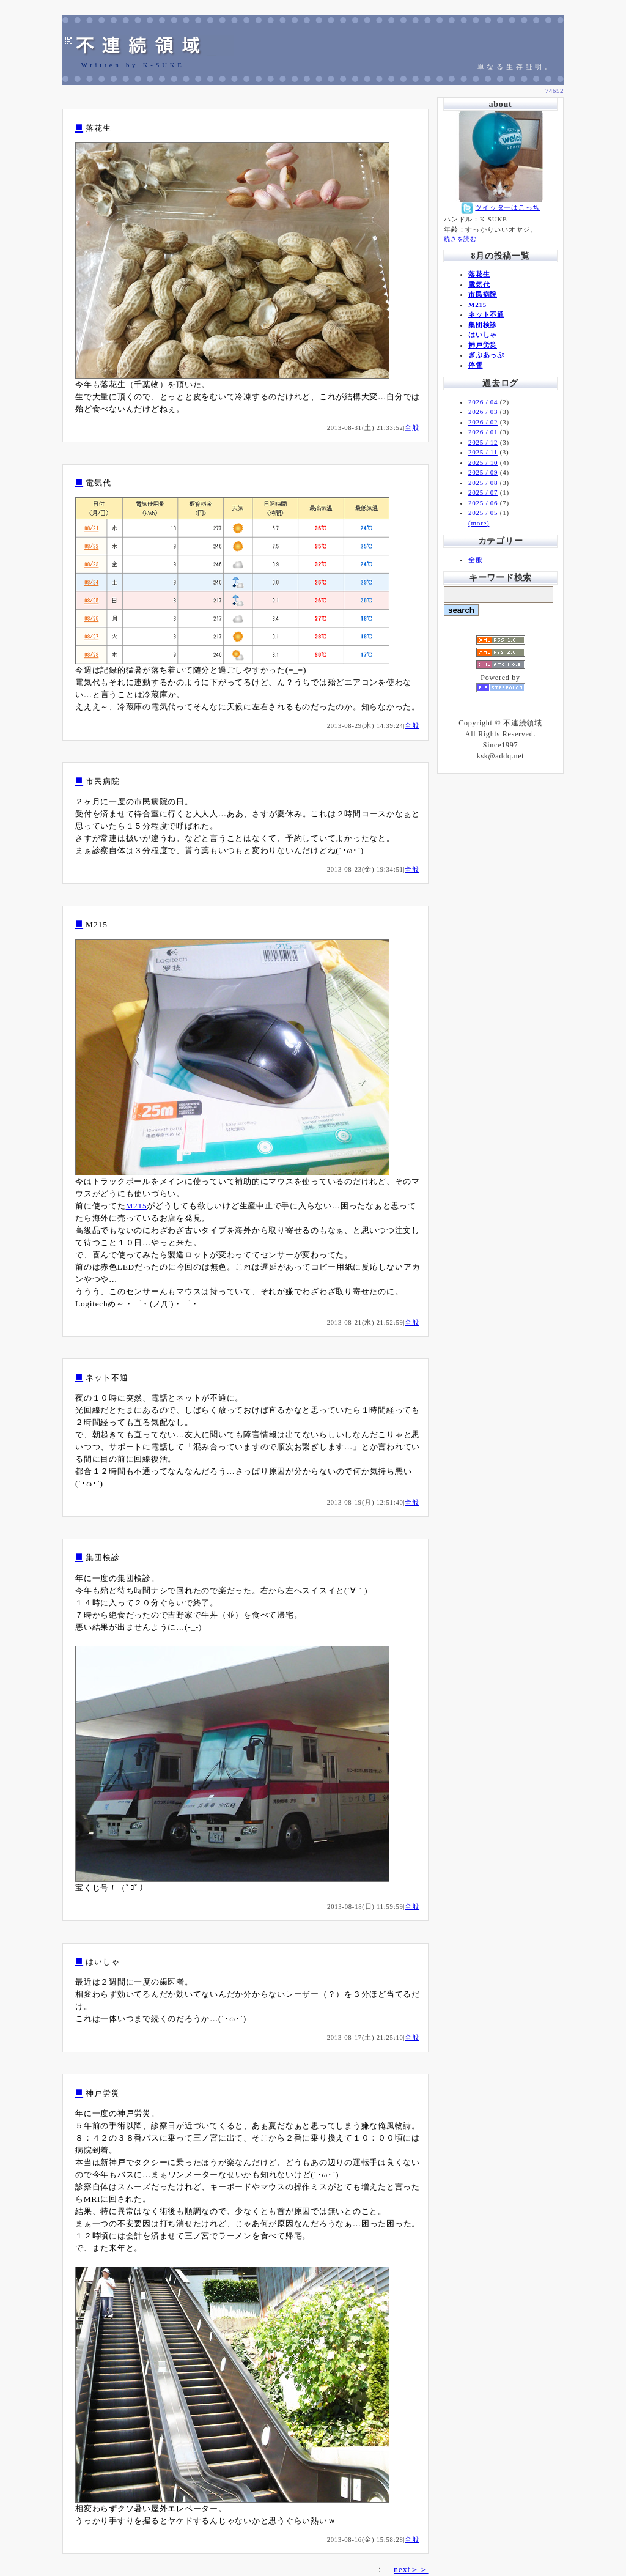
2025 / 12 (483, 442)
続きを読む (460, 238)
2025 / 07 (483, 492)
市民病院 (482, 294)
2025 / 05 (483, 512)
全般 (412, 427)
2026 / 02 (483, 422)
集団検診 (482, 324)
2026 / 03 (483, 411)
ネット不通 (486, 314)
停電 (475, 365)
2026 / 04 (483, 401)
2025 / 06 (483, 502)
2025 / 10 (483, 462)
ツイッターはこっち (507, 207)
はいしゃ (482, 334)
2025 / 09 (483, 472)
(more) (478, 523)
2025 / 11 (483, 452)
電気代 (479, 284)
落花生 (479, 274)
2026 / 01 (483, 431)
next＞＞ (411, 2569)
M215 (136, 1205)
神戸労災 (482, 345)
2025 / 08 (483, 482)
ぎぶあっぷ (486, 354)
